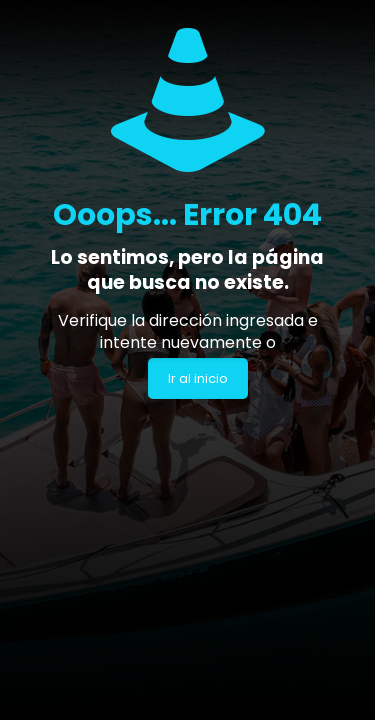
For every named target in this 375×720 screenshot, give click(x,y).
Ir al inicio (198, 378)
